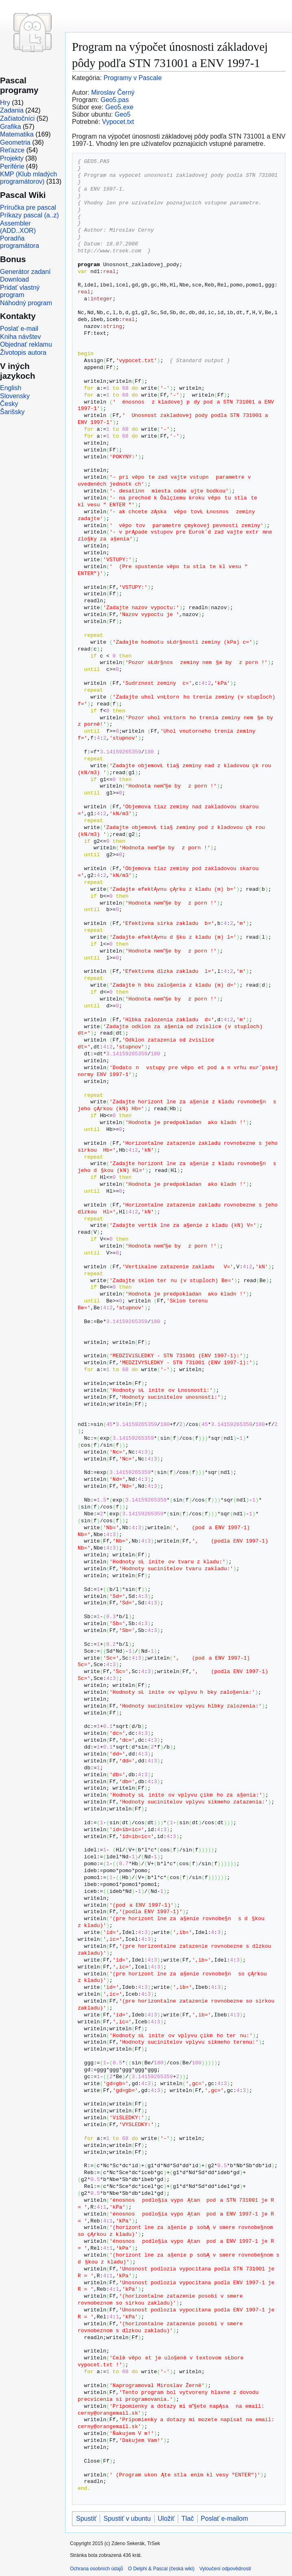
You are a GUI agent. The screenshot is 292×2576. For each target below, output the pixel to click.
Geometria (15, 142)
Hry (5, 102)
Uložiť (166, 2518)
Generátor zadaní (25, 271)
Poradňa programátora (19, 242)
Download (14, 279)
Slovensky (15, 396)
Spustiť (86, 2518)
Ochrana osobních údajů (96, 2569)
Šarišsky (12, 411)
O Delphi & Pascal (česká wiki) (161, 2569)
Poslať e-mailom (224, 2518)
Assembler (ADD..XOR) (18, 227)
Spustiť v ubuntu (126, 2518)
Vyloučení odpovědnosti (225, 2569)
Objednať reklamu (26, 344)
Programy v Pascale (132, 77)
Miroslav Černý (113, 92)
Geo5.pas (114, 99)
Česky (9, 403)
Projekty (12, 158)
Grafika (10, 126)
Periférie (12, 166)
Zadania (12, 110)
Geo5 (123, 114)
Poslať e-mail (19, 328)
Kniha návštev (20, 336)
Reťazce (12, 150)
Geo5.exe (119, 107)
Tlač (187, 2518)
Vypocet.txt (118, 121)
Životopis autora (23, 352)
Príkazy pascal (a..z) (29, 215)
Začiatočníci (17, 118)
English (10, 387)
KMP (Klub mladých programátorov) (28, 178)
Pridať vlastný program (20, 291)
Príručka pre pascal (28, 207)
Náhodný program (26, 302)
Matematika (17, 134)
